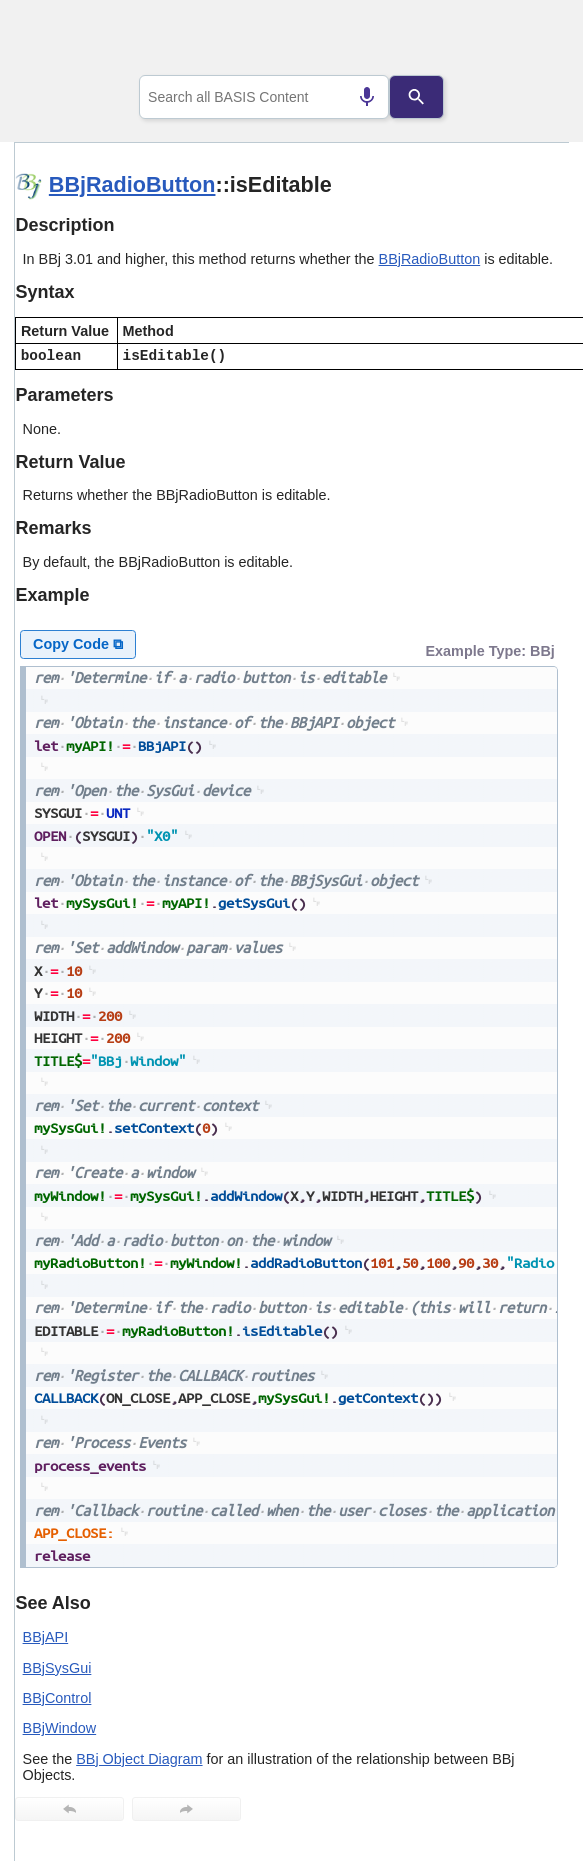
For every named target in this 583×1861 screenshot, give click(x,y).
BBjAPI (46, 1637)
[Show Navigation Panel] (528, 41)
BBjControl (57, 1698)
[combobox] (264, 97)
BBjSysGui (57, 1668)
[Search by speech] (367, 97)
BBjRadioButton (132, 184)
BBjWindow (60, 1728)
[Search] (416, 97)
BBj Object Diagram (139, 1759)
